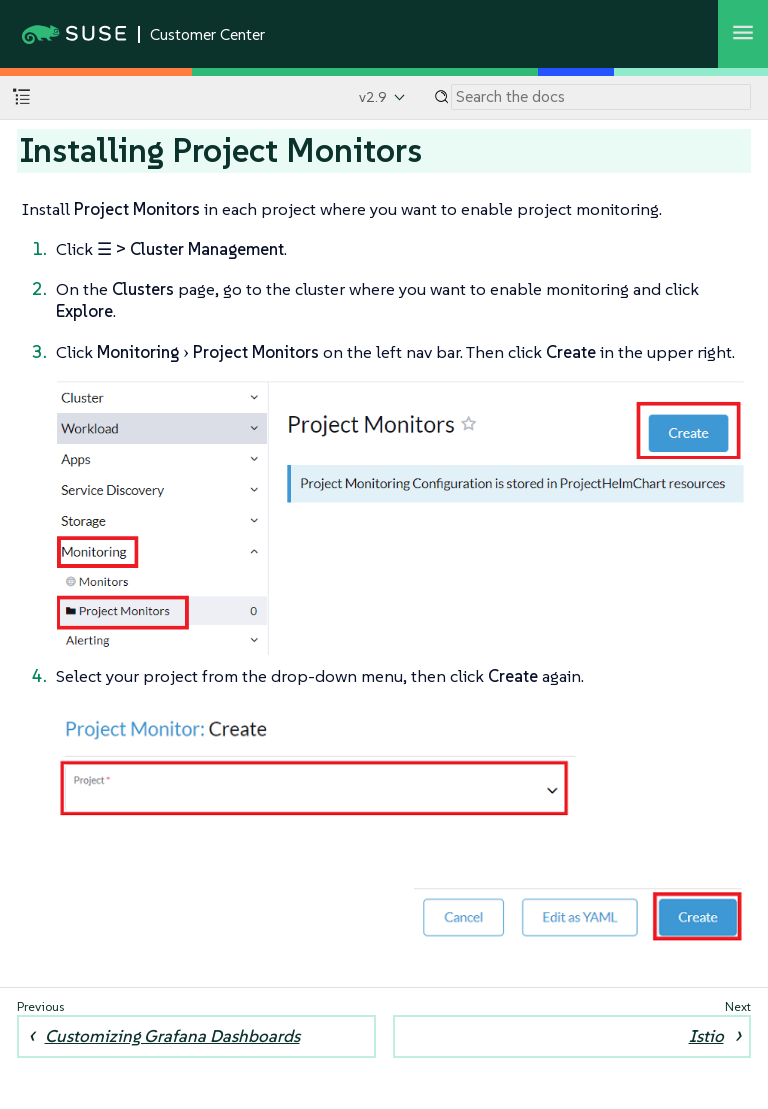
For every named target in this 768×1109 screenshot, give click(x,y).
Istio (706, 1036)
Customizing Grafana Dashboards (172, 1036)
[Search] (601, 97)
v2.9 (373, 97)
